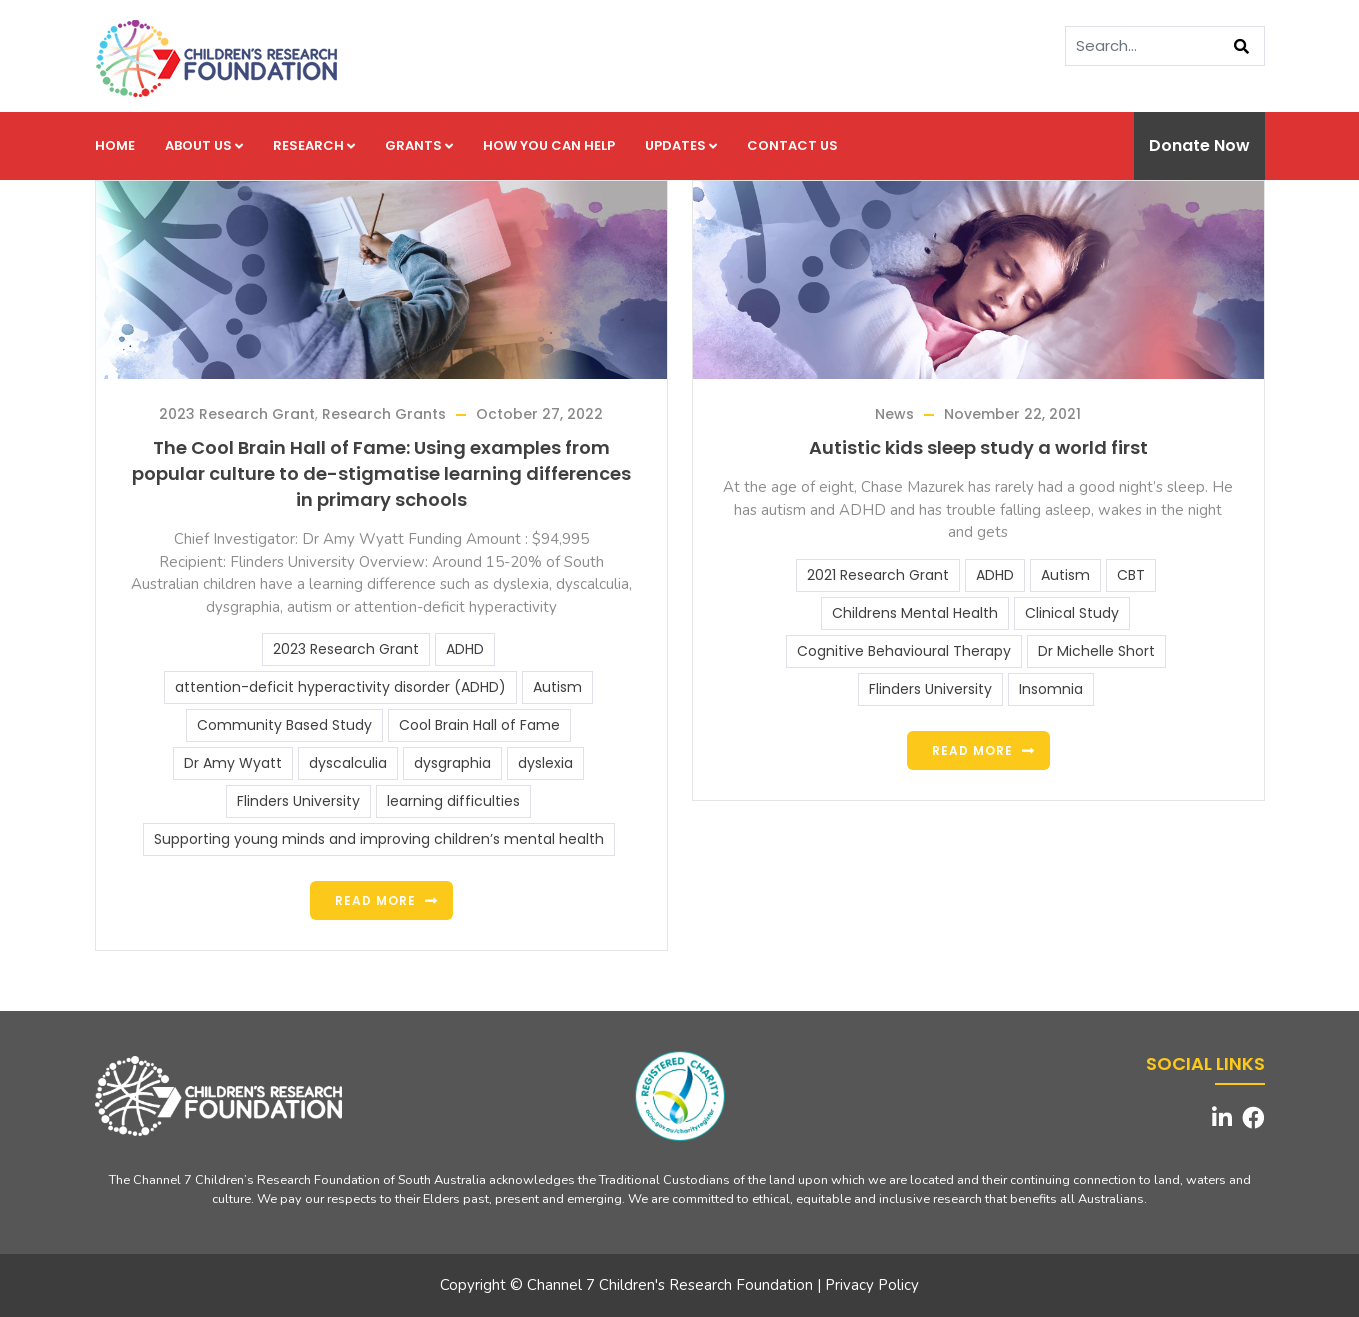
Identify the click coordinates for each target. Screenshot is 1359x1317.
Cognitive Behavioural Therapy (904, 651)
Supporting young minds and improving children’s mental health (379, 839)
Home (115, 145)
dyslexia (545, 763)
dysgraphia (452, 763)
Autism (557, 687)
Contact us (792, 145)
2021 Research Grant (878, 575)
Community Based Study (284, 725)
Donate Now (1199, 145)
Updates (681, 145)
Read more (375, 900)
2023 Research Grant (237, 414)
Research (314, 145)
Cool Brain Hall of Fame (479, 725)
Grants (419, 145)
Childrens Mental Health (915, 613)
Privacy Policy (872, 1285)
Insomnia (1051, 689)
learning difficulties (453, 801)
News (894, 414)
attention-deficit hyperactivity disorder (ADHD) (340, 687)
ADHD (465, 649)
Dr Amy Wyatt (233, 763)
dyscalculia (348, 763)
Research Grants (384, 414)
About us (204, 145)
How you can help (549, 145)
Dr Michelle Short (1096, 651)
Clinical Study (1072, 613)
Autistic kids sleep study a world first (978, 447)
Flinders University (298, 801)
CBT (1131, 575)
